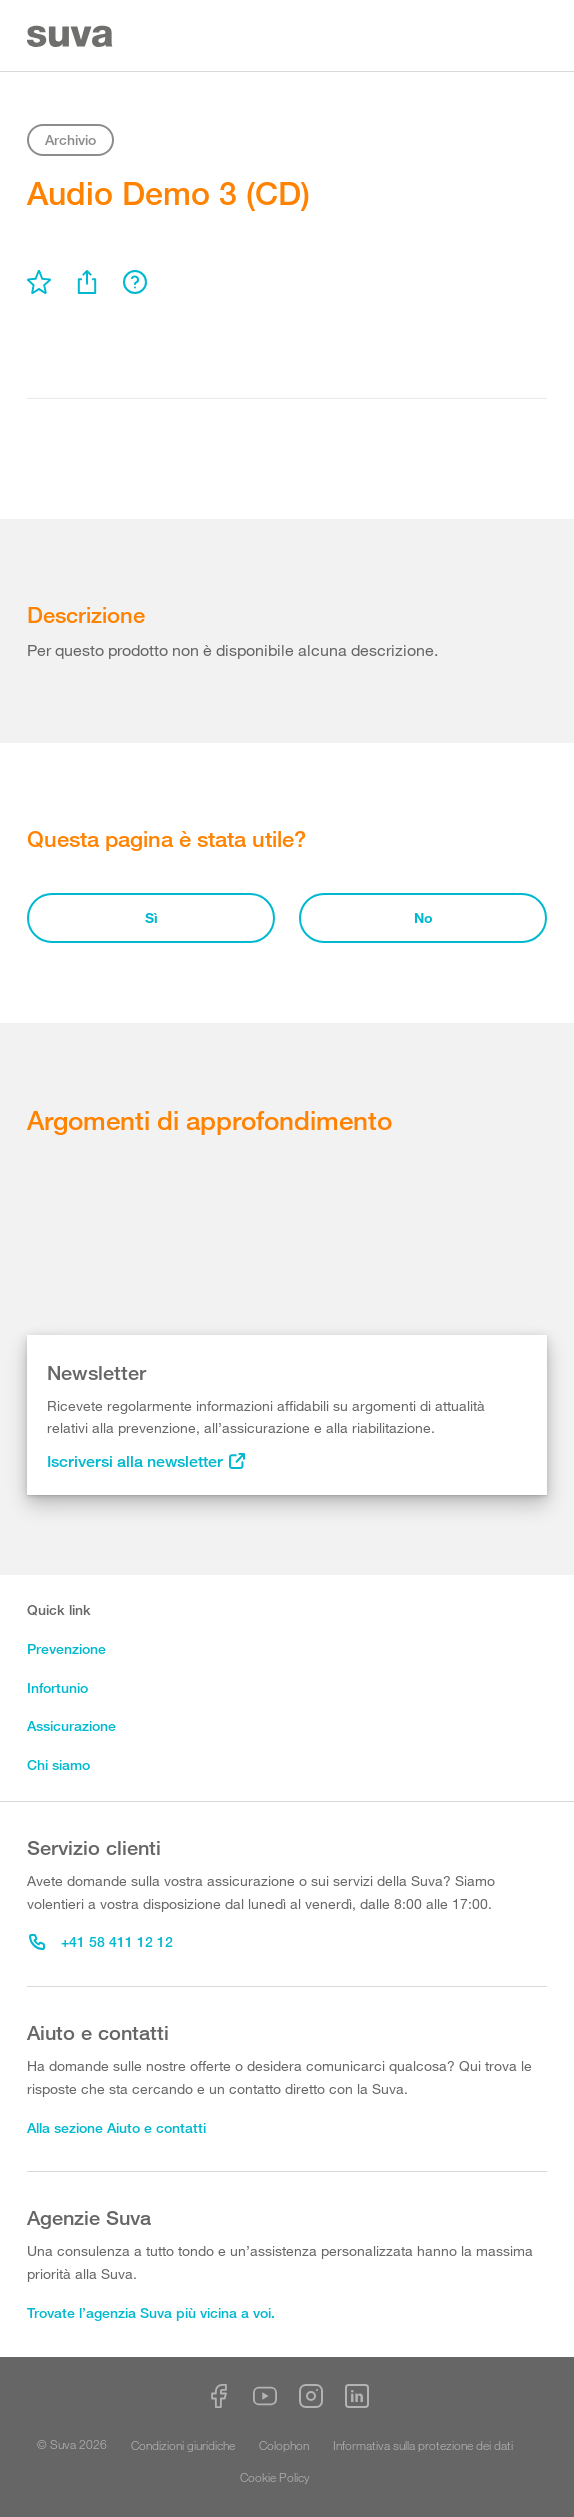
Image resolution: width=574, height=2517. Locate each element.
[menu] (39, 282)
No (423, 917)
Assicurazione (71, 1725)
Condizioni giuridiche (183, 2445)
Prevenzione (66, 1648)
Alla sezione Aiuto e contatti (116, 2127)
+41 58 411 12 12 (101, 1941)
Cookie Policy (275, 2477)
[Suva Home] (71, 36)
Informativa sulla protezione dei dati (423, 2445)
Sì (151, 917)
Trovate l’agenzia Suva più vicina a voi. (151, 2312)
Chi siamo (58, 1764)
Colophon (284, 2445)
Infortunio (57, 1687)
